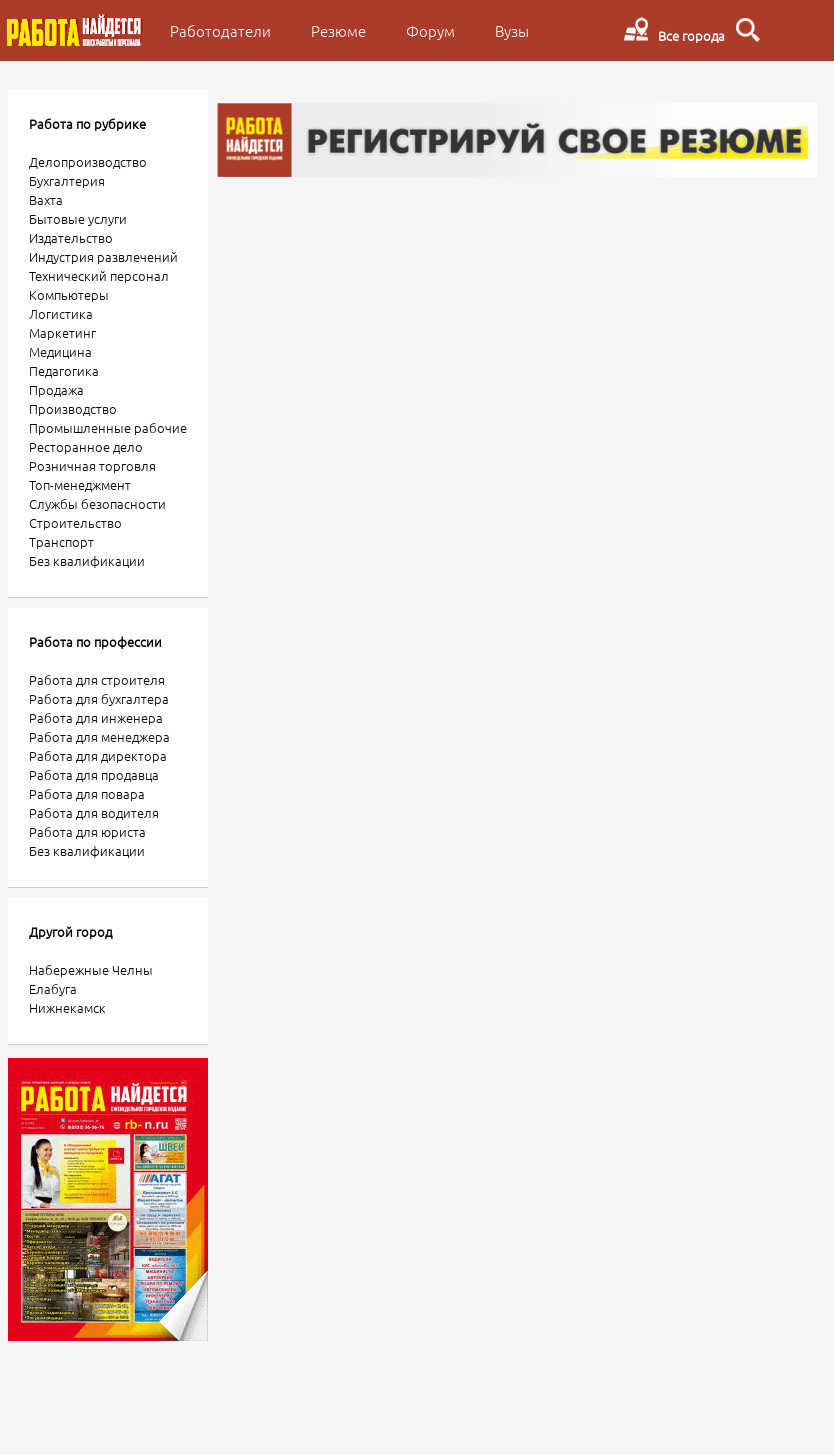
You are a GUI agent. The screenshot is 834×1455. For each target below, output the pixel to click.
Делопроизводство (88, 161)
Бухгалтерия (67, 180)
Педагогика (64, 370)
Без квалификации (87, 560)
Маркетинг (62, 332)
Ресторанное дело (86, 446)
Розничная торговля (92, 465)
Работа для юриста (87, 831)
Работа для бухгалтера (99, 698)
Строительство (75, 522)
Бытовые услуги (78, 218)
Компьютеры (69, 294)
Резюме (338, 30)
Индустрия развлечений (103, 256)
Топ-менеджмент (80, 484)
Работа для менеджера (99, 736)
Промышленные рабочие (108, 427)
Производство (73, 408)
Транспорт (61, 541)
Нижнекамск (67, 1007)
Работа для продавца (94, 774)
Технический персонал (99, 275)
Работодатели (220, 30)
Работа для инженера (96, 717)
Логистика (61, 313)
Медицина (60, 351)
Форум (430, 30)
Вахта (46, 199)
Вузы (512, 30)
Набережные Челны (91, 969)
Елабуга (53, 988)
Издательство (71, 237)
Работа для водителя (94, 812)
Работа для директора (98, 755)
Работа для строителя (97, 679)
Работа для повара (87, 793)
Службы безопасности (97, 503)
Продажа (56, 389)
